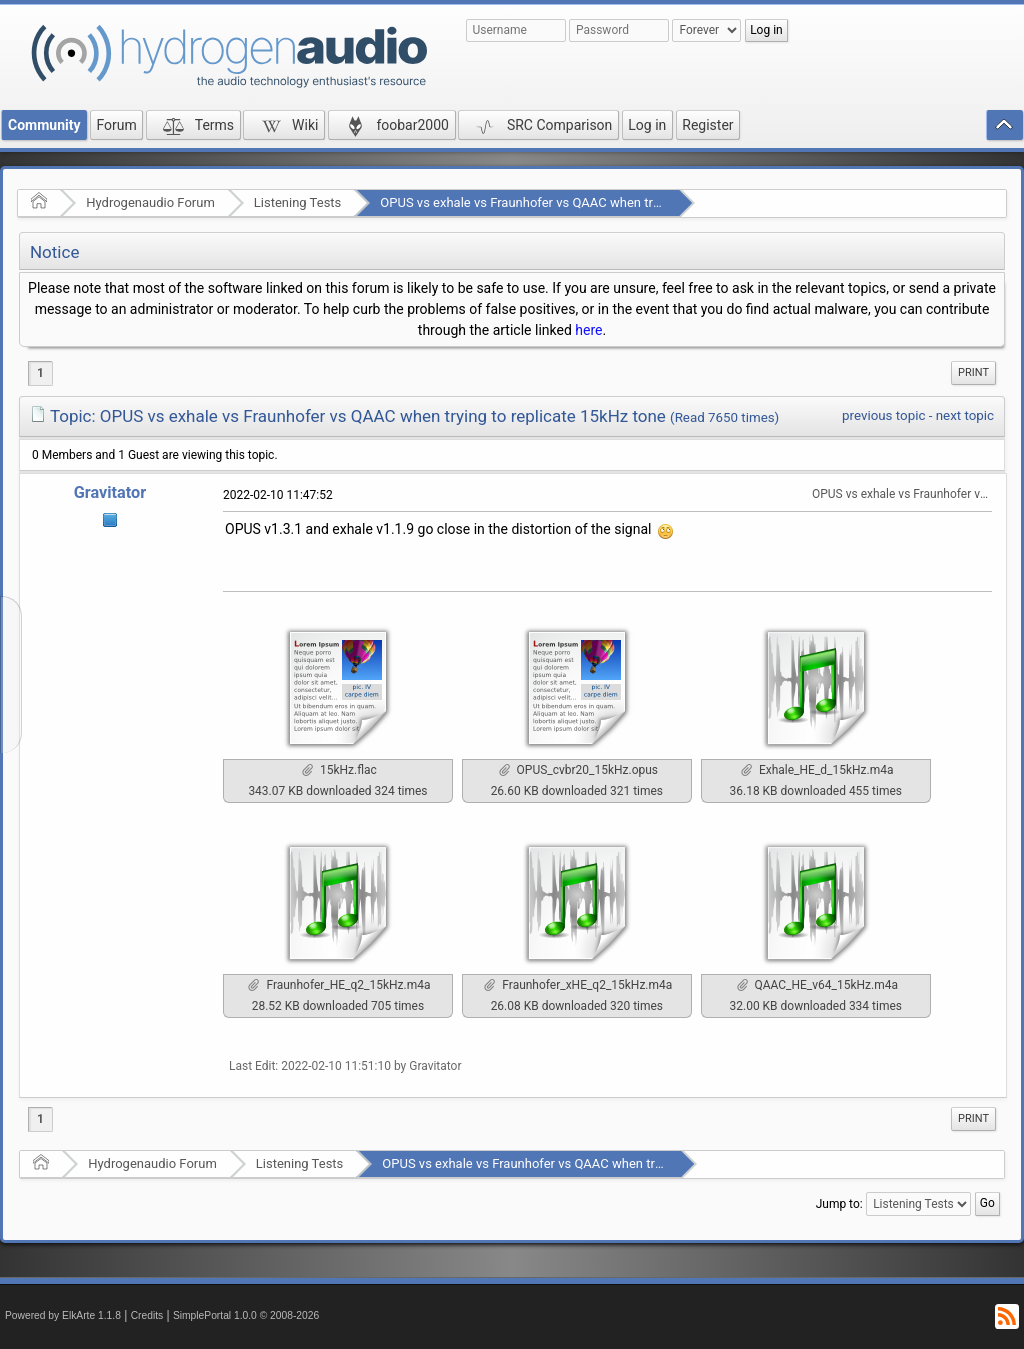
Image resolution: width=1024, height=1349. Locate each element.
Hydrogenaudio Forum (150, 202)
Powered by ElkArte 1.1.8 (63, 1315)
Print (973, 372)
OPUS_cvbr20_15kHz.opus (578, 770)
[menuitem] (973, 373)
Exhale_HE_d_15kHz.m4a (817, 770)
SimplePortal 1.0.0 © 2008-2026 (246, 1315)
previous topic (883, 415)
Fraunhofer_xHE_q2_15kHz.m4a (578, 985)
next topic (965, 415)
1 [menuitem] (40, 373)
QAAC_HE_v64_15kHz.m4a (817, 985)
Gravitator (110, 492)
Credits (147, 1315)
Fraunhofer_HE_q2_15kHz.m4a (339, 985)
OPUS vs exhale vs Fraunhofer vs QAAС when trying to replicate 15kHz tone (596, 202)
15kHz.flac (339, 770)
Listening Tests (298, 202)
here (588, 330)
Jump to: (839, 1204)
